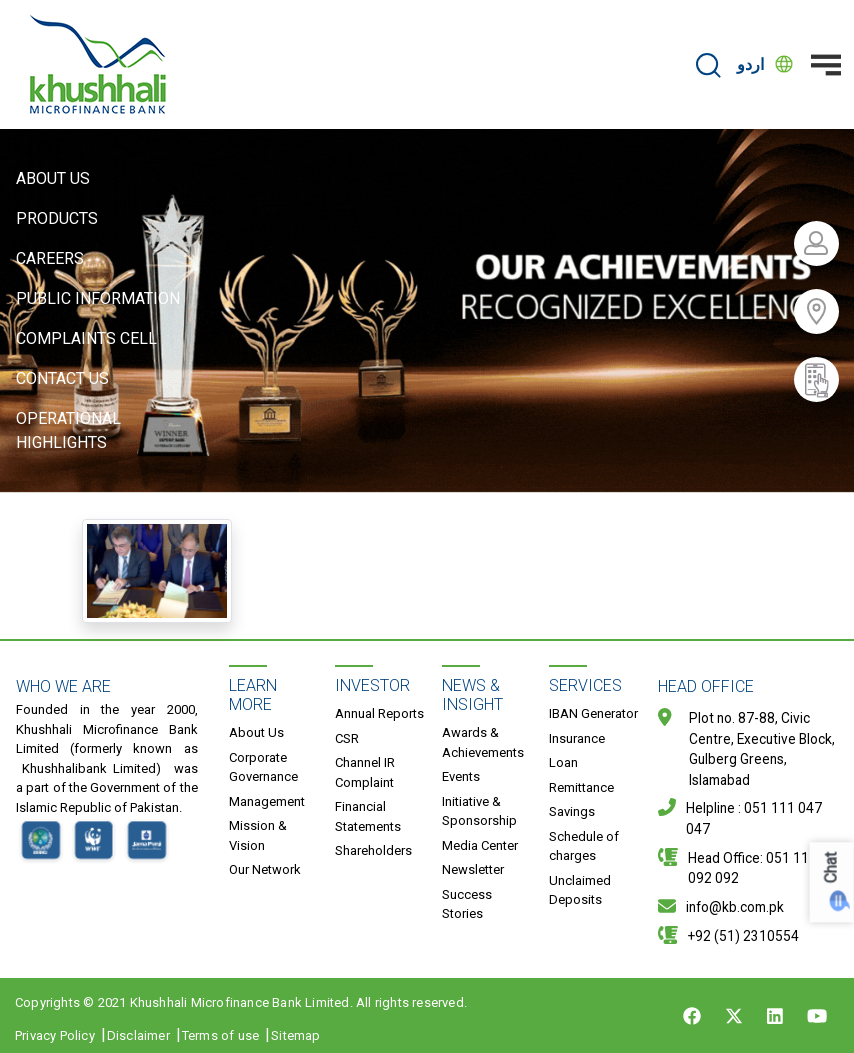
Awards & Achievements (483, 742)
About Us (53, 178)
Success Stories (467, 904)
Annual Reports (379, 713)
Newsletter (473, 869)
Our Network (265, 869)
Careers (50, 258)
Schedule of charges (584, 846)
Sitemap (295, 1035)
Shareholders (373, 850)
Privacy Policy (55, 1035)
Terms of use (220, 1035)
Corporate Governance (263, 767)
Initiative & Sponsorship (479, 811)
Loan (563, 762)
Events (461, 776)
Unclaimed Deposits (580, 890)
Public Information (98, 298)
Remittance (581, 787)
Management (267, 801)
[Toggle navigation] (826, 65)
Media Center (480, 845)
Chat (831, 867)
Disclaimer (138, 1035)
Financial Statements (368, 816)
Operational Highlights (68, 430)
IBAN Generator (593, 713)
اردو (750, 64)
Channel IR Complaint (365, 772)
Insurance (577, 738)
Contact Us (62, 378)
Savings (572, 811)
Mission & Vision (258, 835)
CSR (347, 738)
